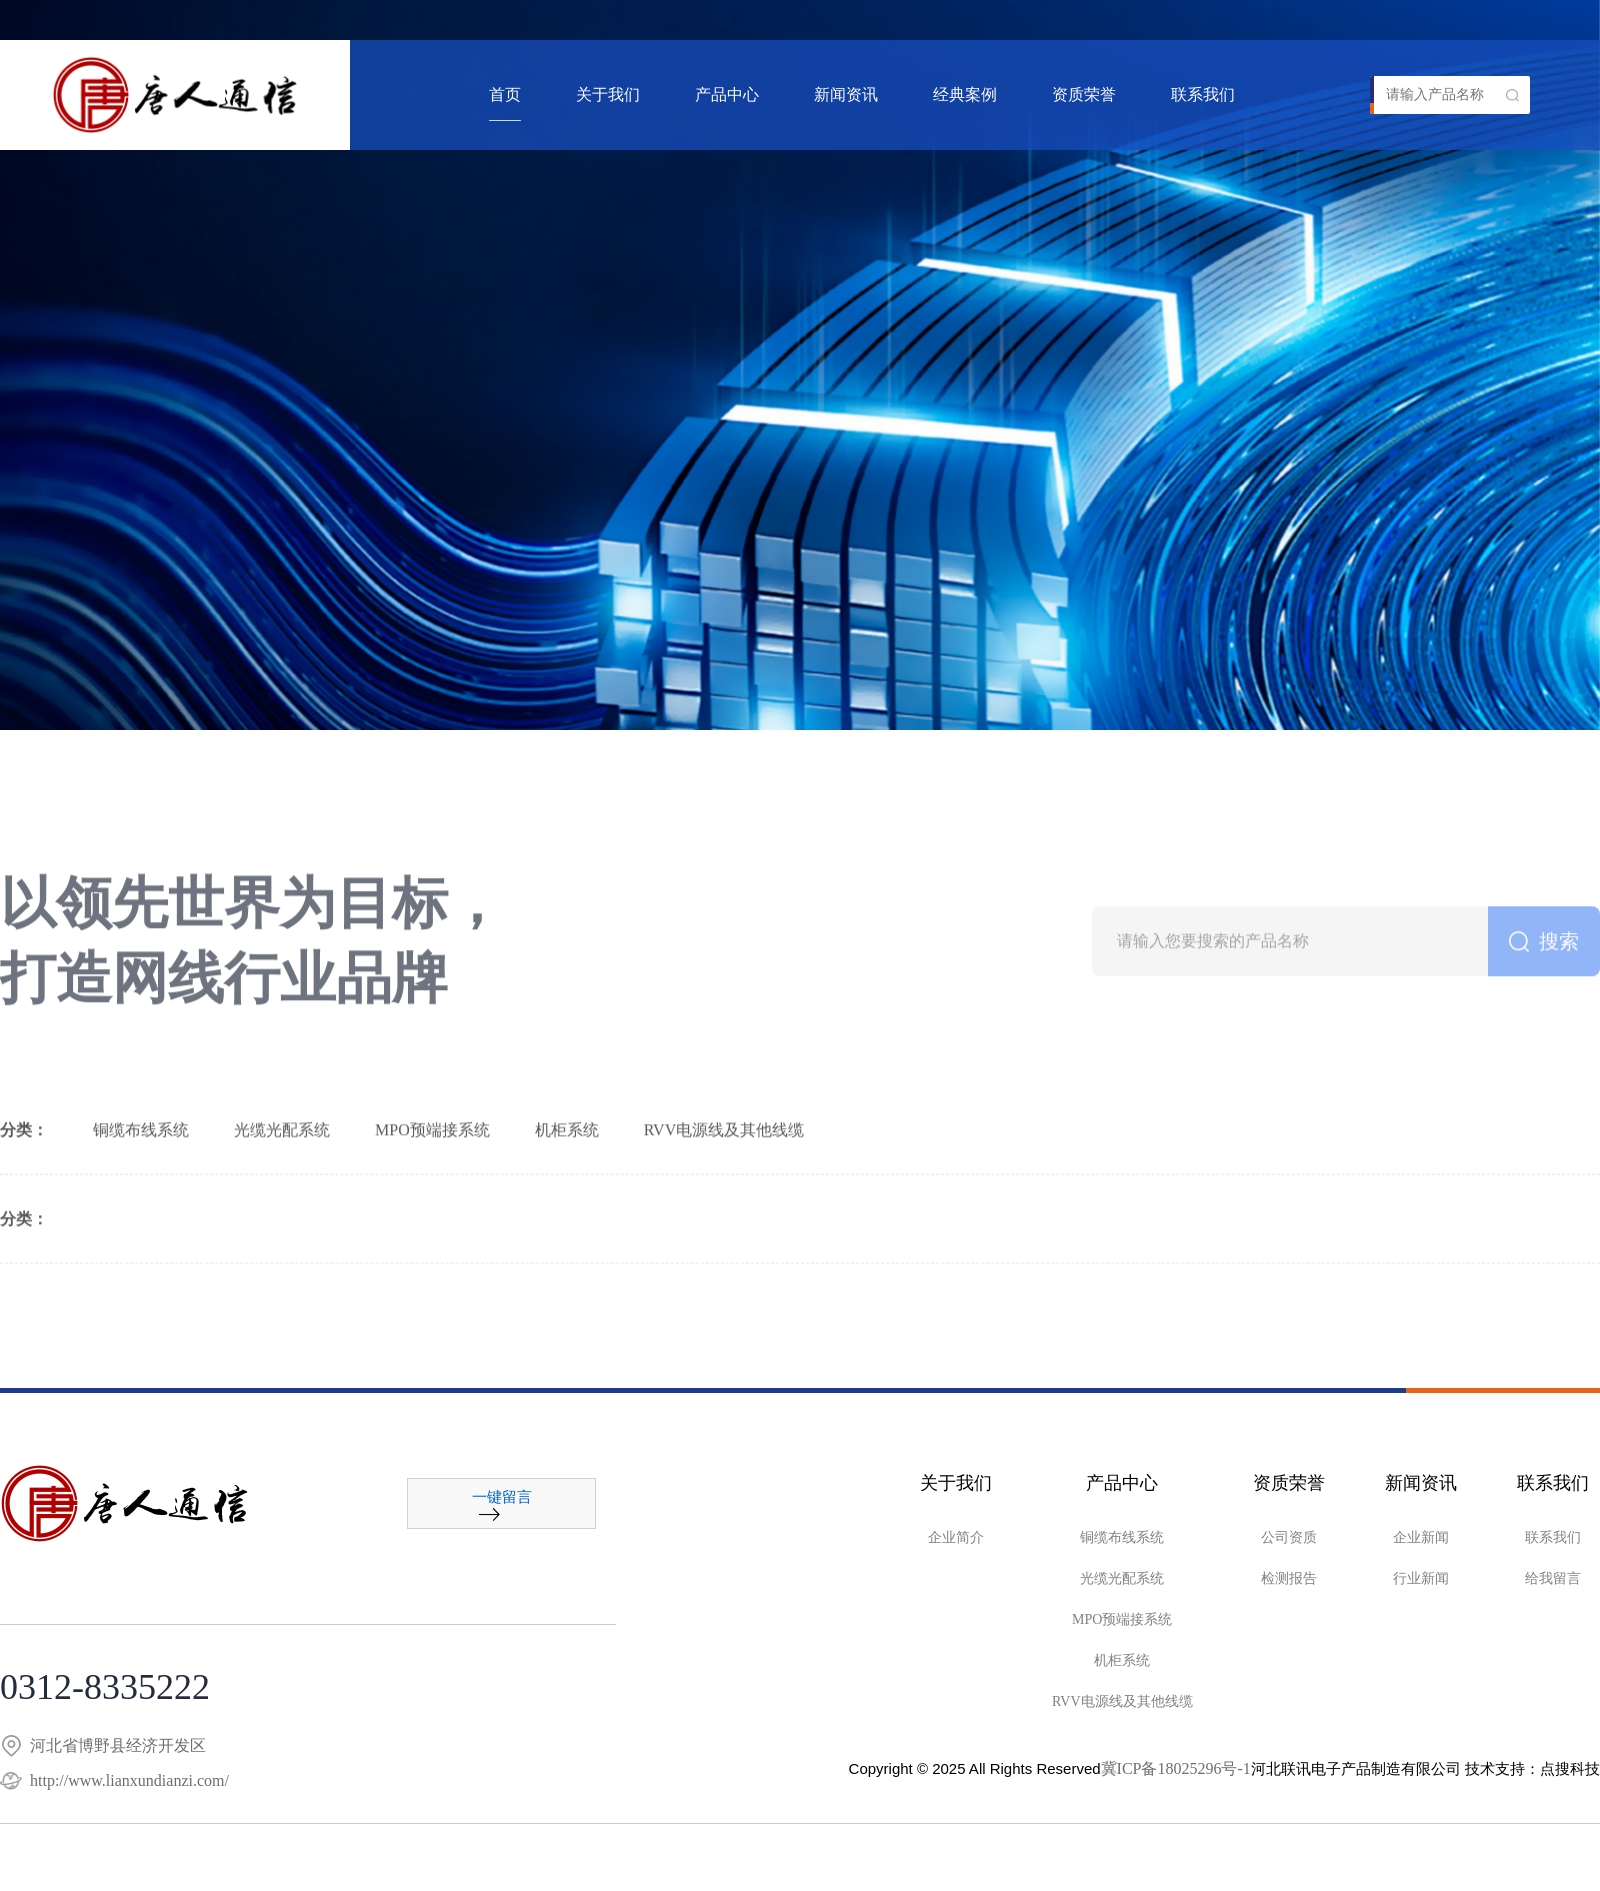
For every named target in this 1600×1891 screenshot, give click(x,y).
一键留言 (502, 1505)
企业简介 (956, 1537)
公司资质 (1289, 1537)
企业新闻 (1421, 1537)
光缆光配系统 (282, 1200)
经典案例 (965, 94)
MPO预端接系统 (432, 1200)
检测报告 (1289, 1578)
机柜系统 (567, 1200)
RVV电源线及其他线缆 (724, 1200)
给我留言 (1553, 1578)
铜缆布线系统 (141, 1200)
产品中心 (727, 94)
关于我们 (608, 94)
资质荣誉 (1084, 94)
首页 (505, 94)
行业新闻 (1421, 1578)
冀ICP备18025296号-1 (1176, 1768)
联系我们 (1203, 94)
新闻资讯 (846, 94)
